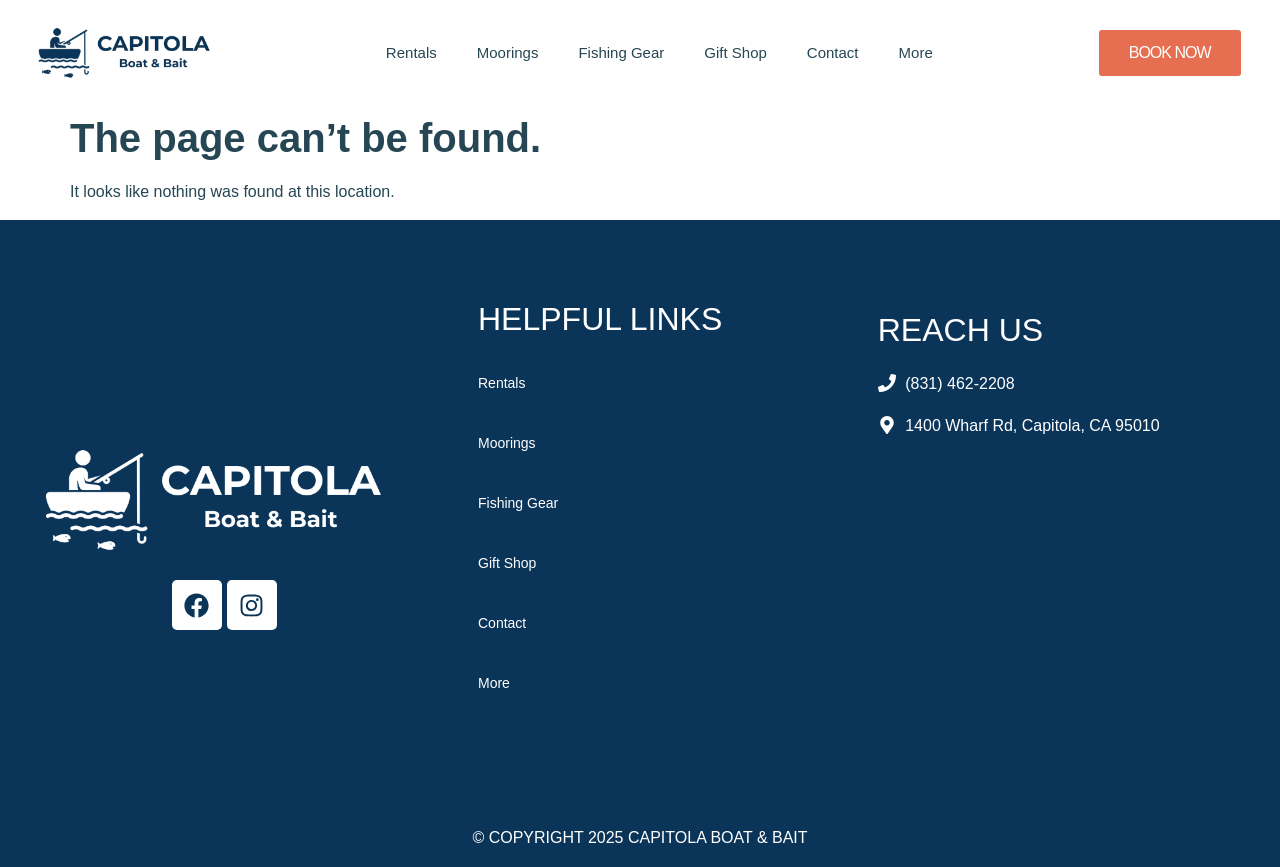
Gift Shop (735, 52)
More (916, 52)
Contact (833, 52)
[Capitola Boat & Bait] (1057, 609)
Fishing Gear (621, 52)
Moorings (508, 52)
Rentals (411, 52)
